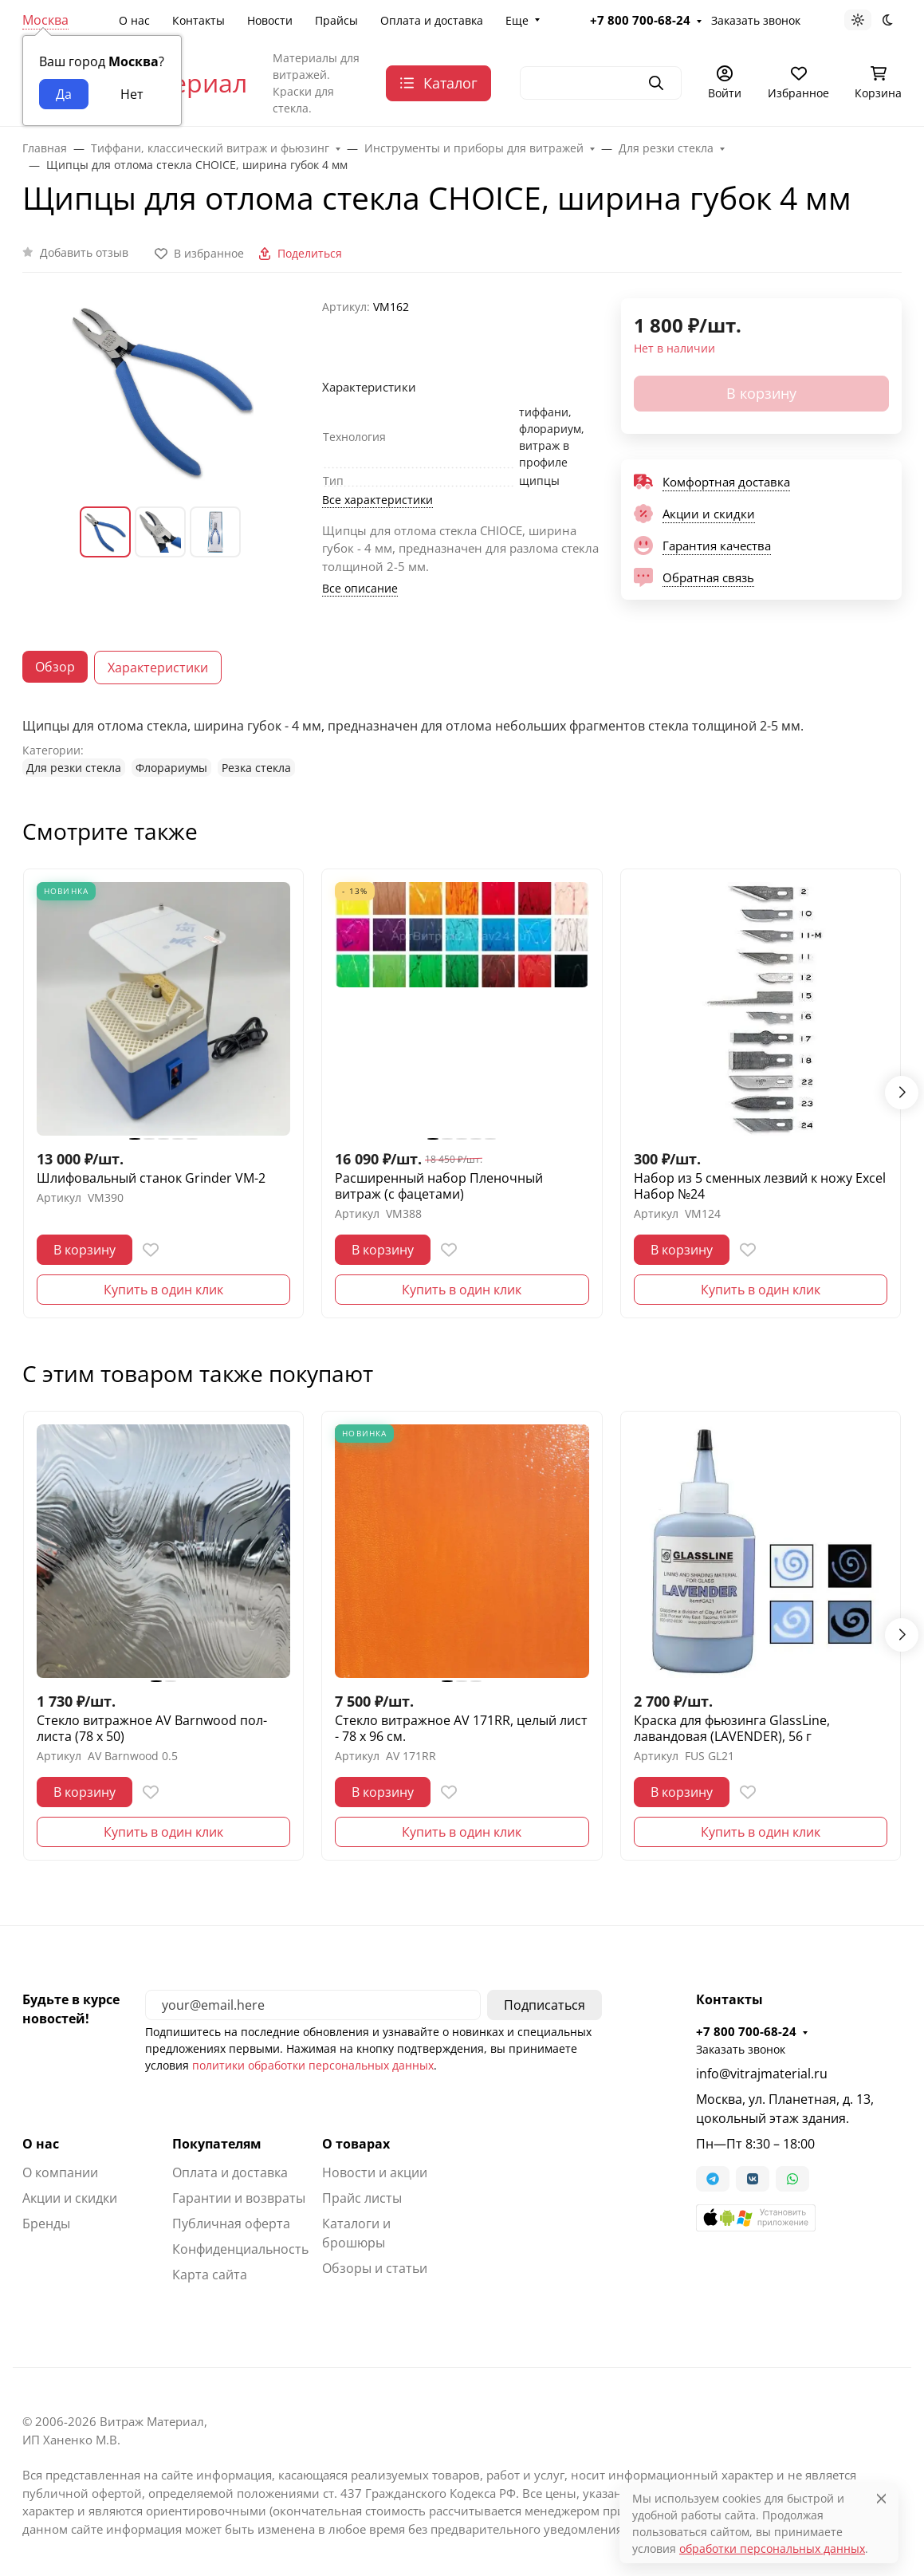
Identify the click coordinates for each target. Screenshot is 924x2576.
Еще (517, 20)
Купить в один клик (163, 1289)
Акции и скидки (69, 2198)
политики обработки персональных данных (313, 2065)
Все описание (360, 588)
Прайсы (336, 20)
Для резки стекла (73, 767)
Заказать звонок (755, 20)
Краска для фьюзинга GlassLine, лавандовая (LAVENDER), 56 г (732, 1728)
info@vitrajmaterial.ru (762, 2073)
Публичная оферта (231, 2223)
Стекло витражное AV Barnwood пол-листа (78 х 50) (152, 1728)
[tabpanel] (462, 746)
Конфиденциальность (240, 2249)
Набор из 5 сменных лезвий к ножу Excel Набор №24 (760, 1186)
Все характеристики (377, 499)
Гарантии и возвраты (238, 2198)
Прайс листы (362, 2198)
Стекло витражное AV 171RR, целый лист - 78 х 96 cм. (461, 1728)
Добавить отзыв (84, 252)
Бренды (46, 2223)
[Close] (881, 2498)
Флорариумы (171, 767)
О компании (60, 2172)
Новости (270, 20)
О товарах (356, 2143)
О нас (134, 20)
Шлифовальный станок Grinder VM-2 (151, 1178)
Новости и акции (374, 2172)
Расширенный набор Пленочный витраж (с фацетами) (439, 1186)
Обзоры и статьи (374, 2268)
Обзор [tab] (55, 667)
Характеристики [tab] (158, 667)
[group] (162, 389)
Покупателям (216, 2143)
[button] (756, 2217)
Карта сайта (209, 2274)
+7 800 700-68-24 (640, 20)
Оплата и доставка (431, 20)
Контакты (198, 20)
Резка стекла (256, 767)
